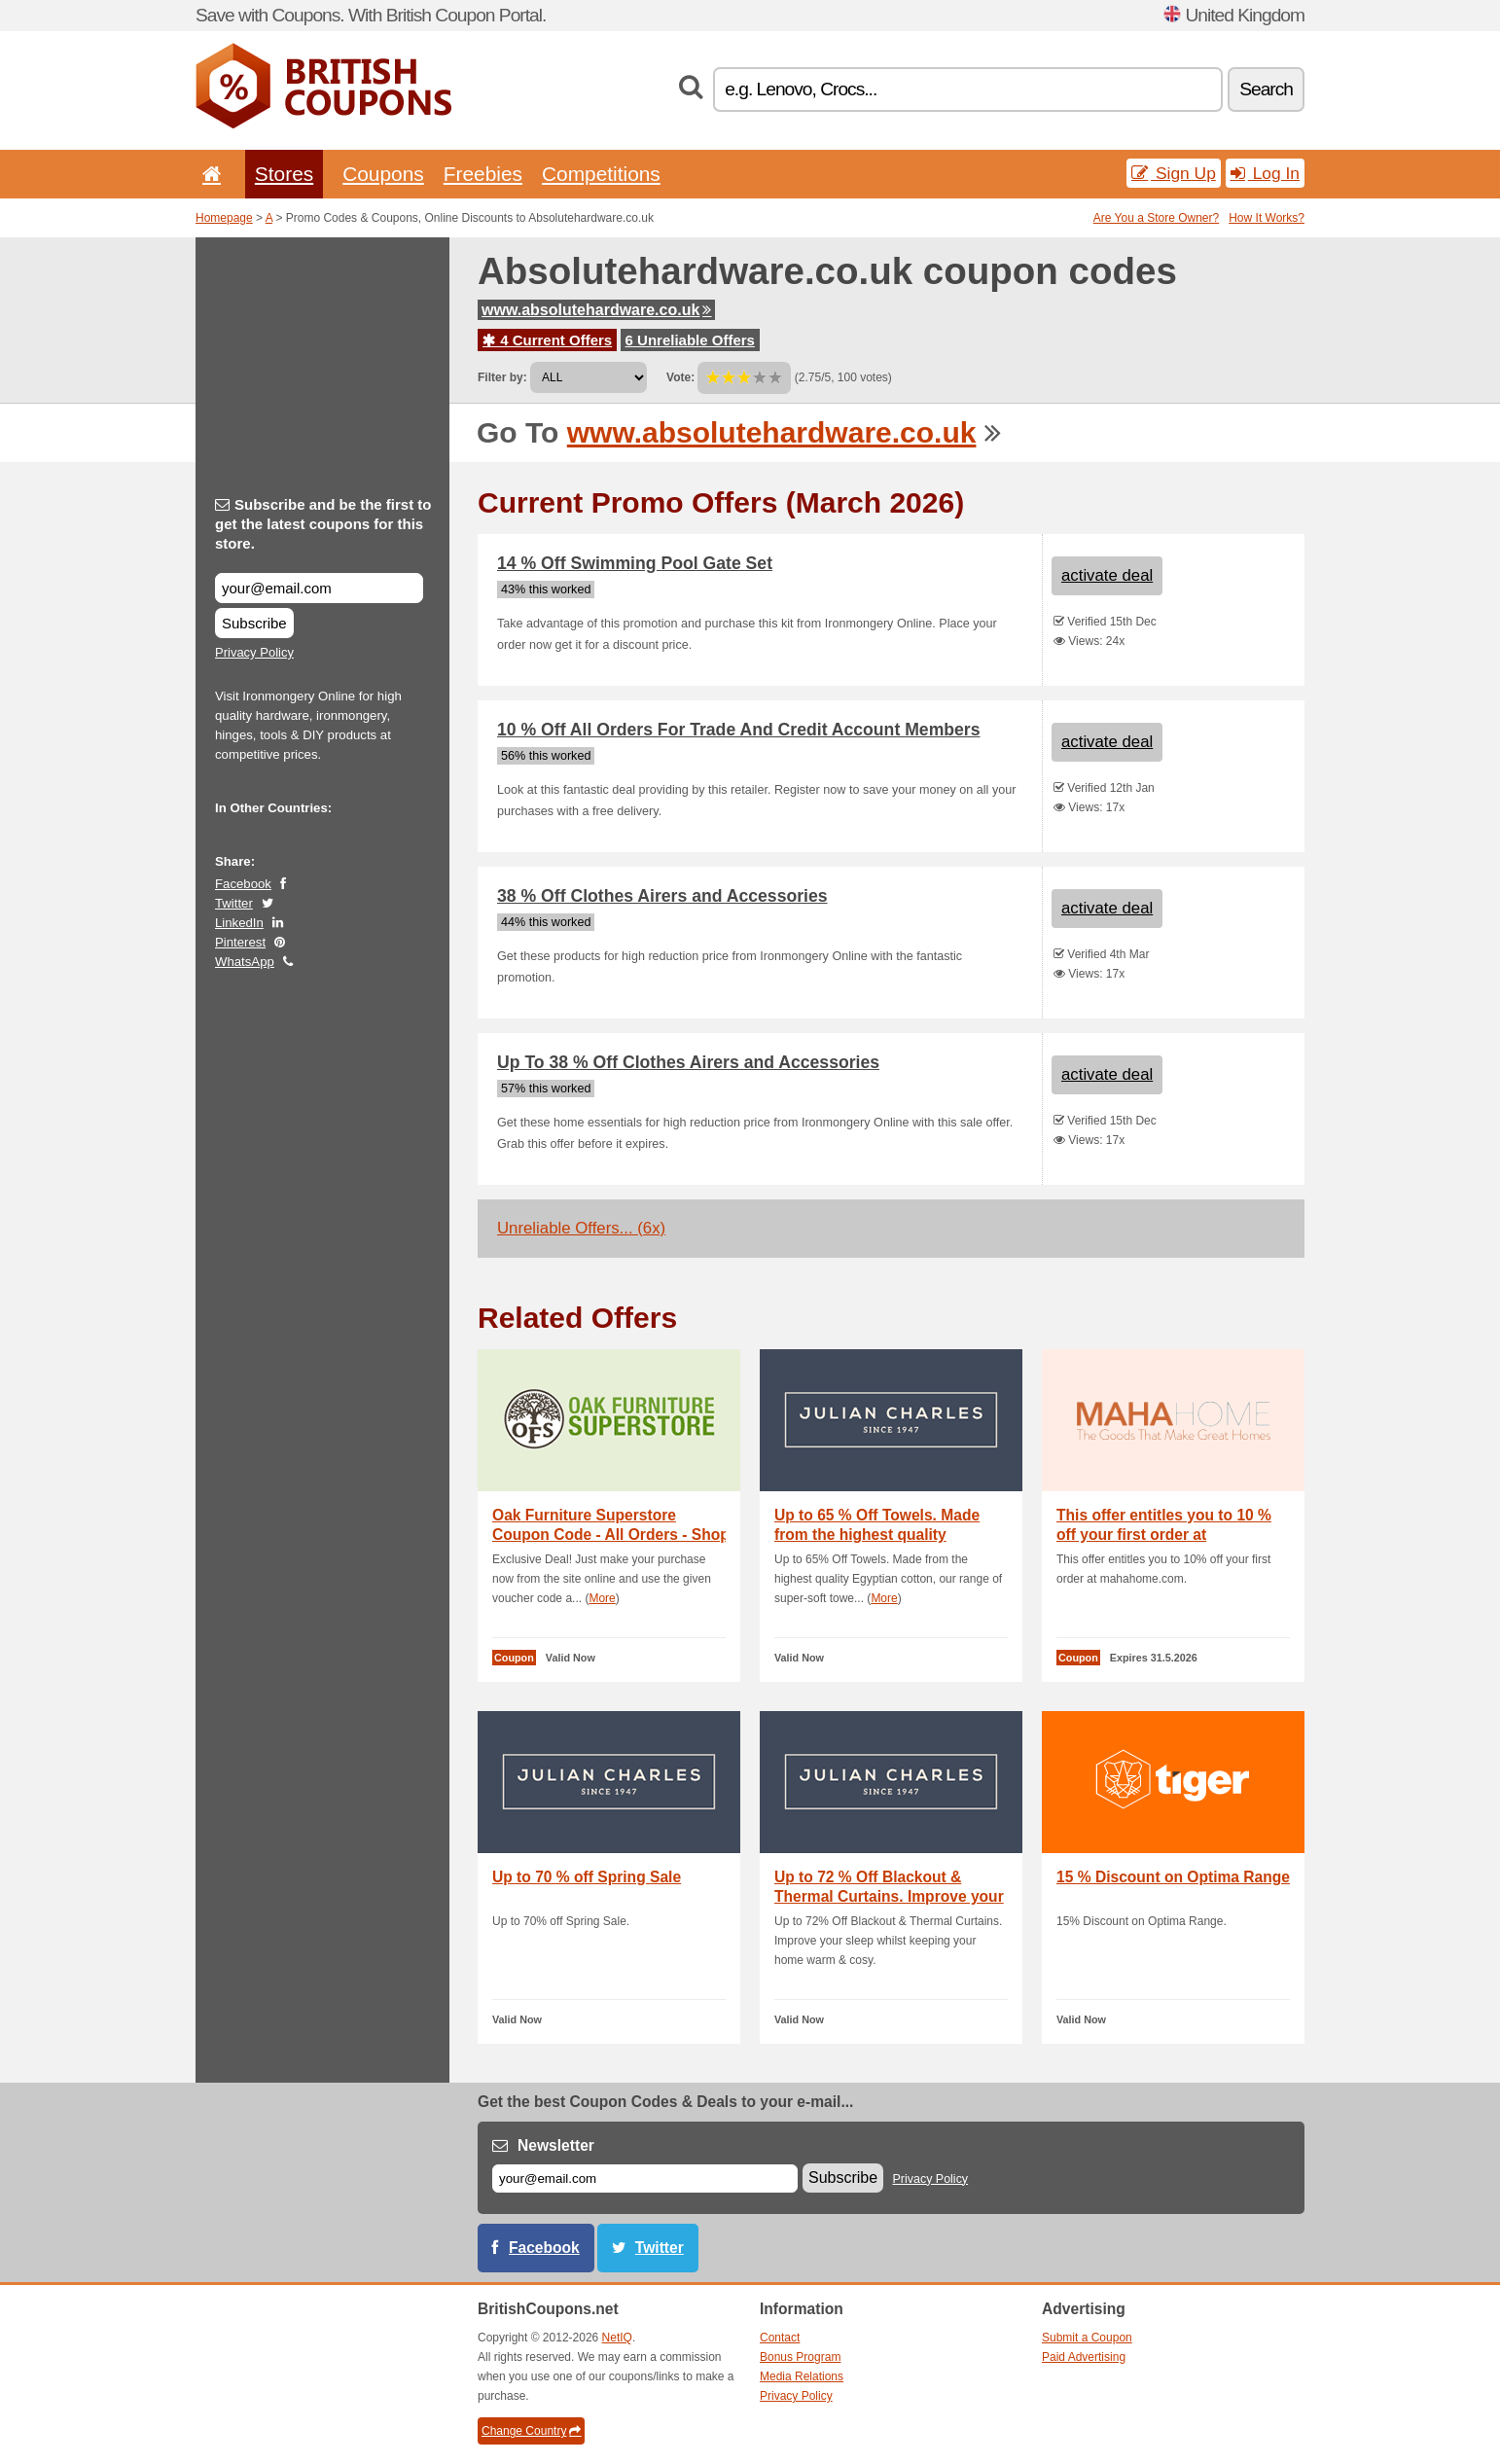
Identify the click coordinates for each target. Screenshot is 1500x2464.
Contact (780, 2337)
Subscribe (254, 623)
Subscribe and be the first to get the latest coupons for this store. (323, 524)
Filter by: (502, 377)
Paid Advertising (1083, 2357)
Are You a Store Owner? (1156, 218)
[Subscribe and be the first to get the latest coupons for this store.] (319, 588)
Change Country (531, 2431)
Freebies (483, 173)
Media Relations (801, 2376)
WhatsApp (244, 961)
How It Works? (1266, 218)
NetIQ (617, 2337)
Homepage (224, 218)
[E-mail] (645, 2178)
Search (1266, 89)
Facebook (243, 883)
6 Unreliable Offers (690, 340)
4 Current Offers (547, 340)
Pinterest (240, 942)
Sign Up (1173, 173)
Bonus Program (800, 2357)
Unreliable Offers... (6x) (581, 1228)
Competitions (601, 173)
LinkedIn (239, 922)
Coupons (383, 173)
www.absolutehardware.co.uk (596, 310)
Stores (284, 173)
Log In (1265, 173)
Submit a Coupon (1087, 2337)
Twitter (234, 903)
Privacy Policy (254, 652)
